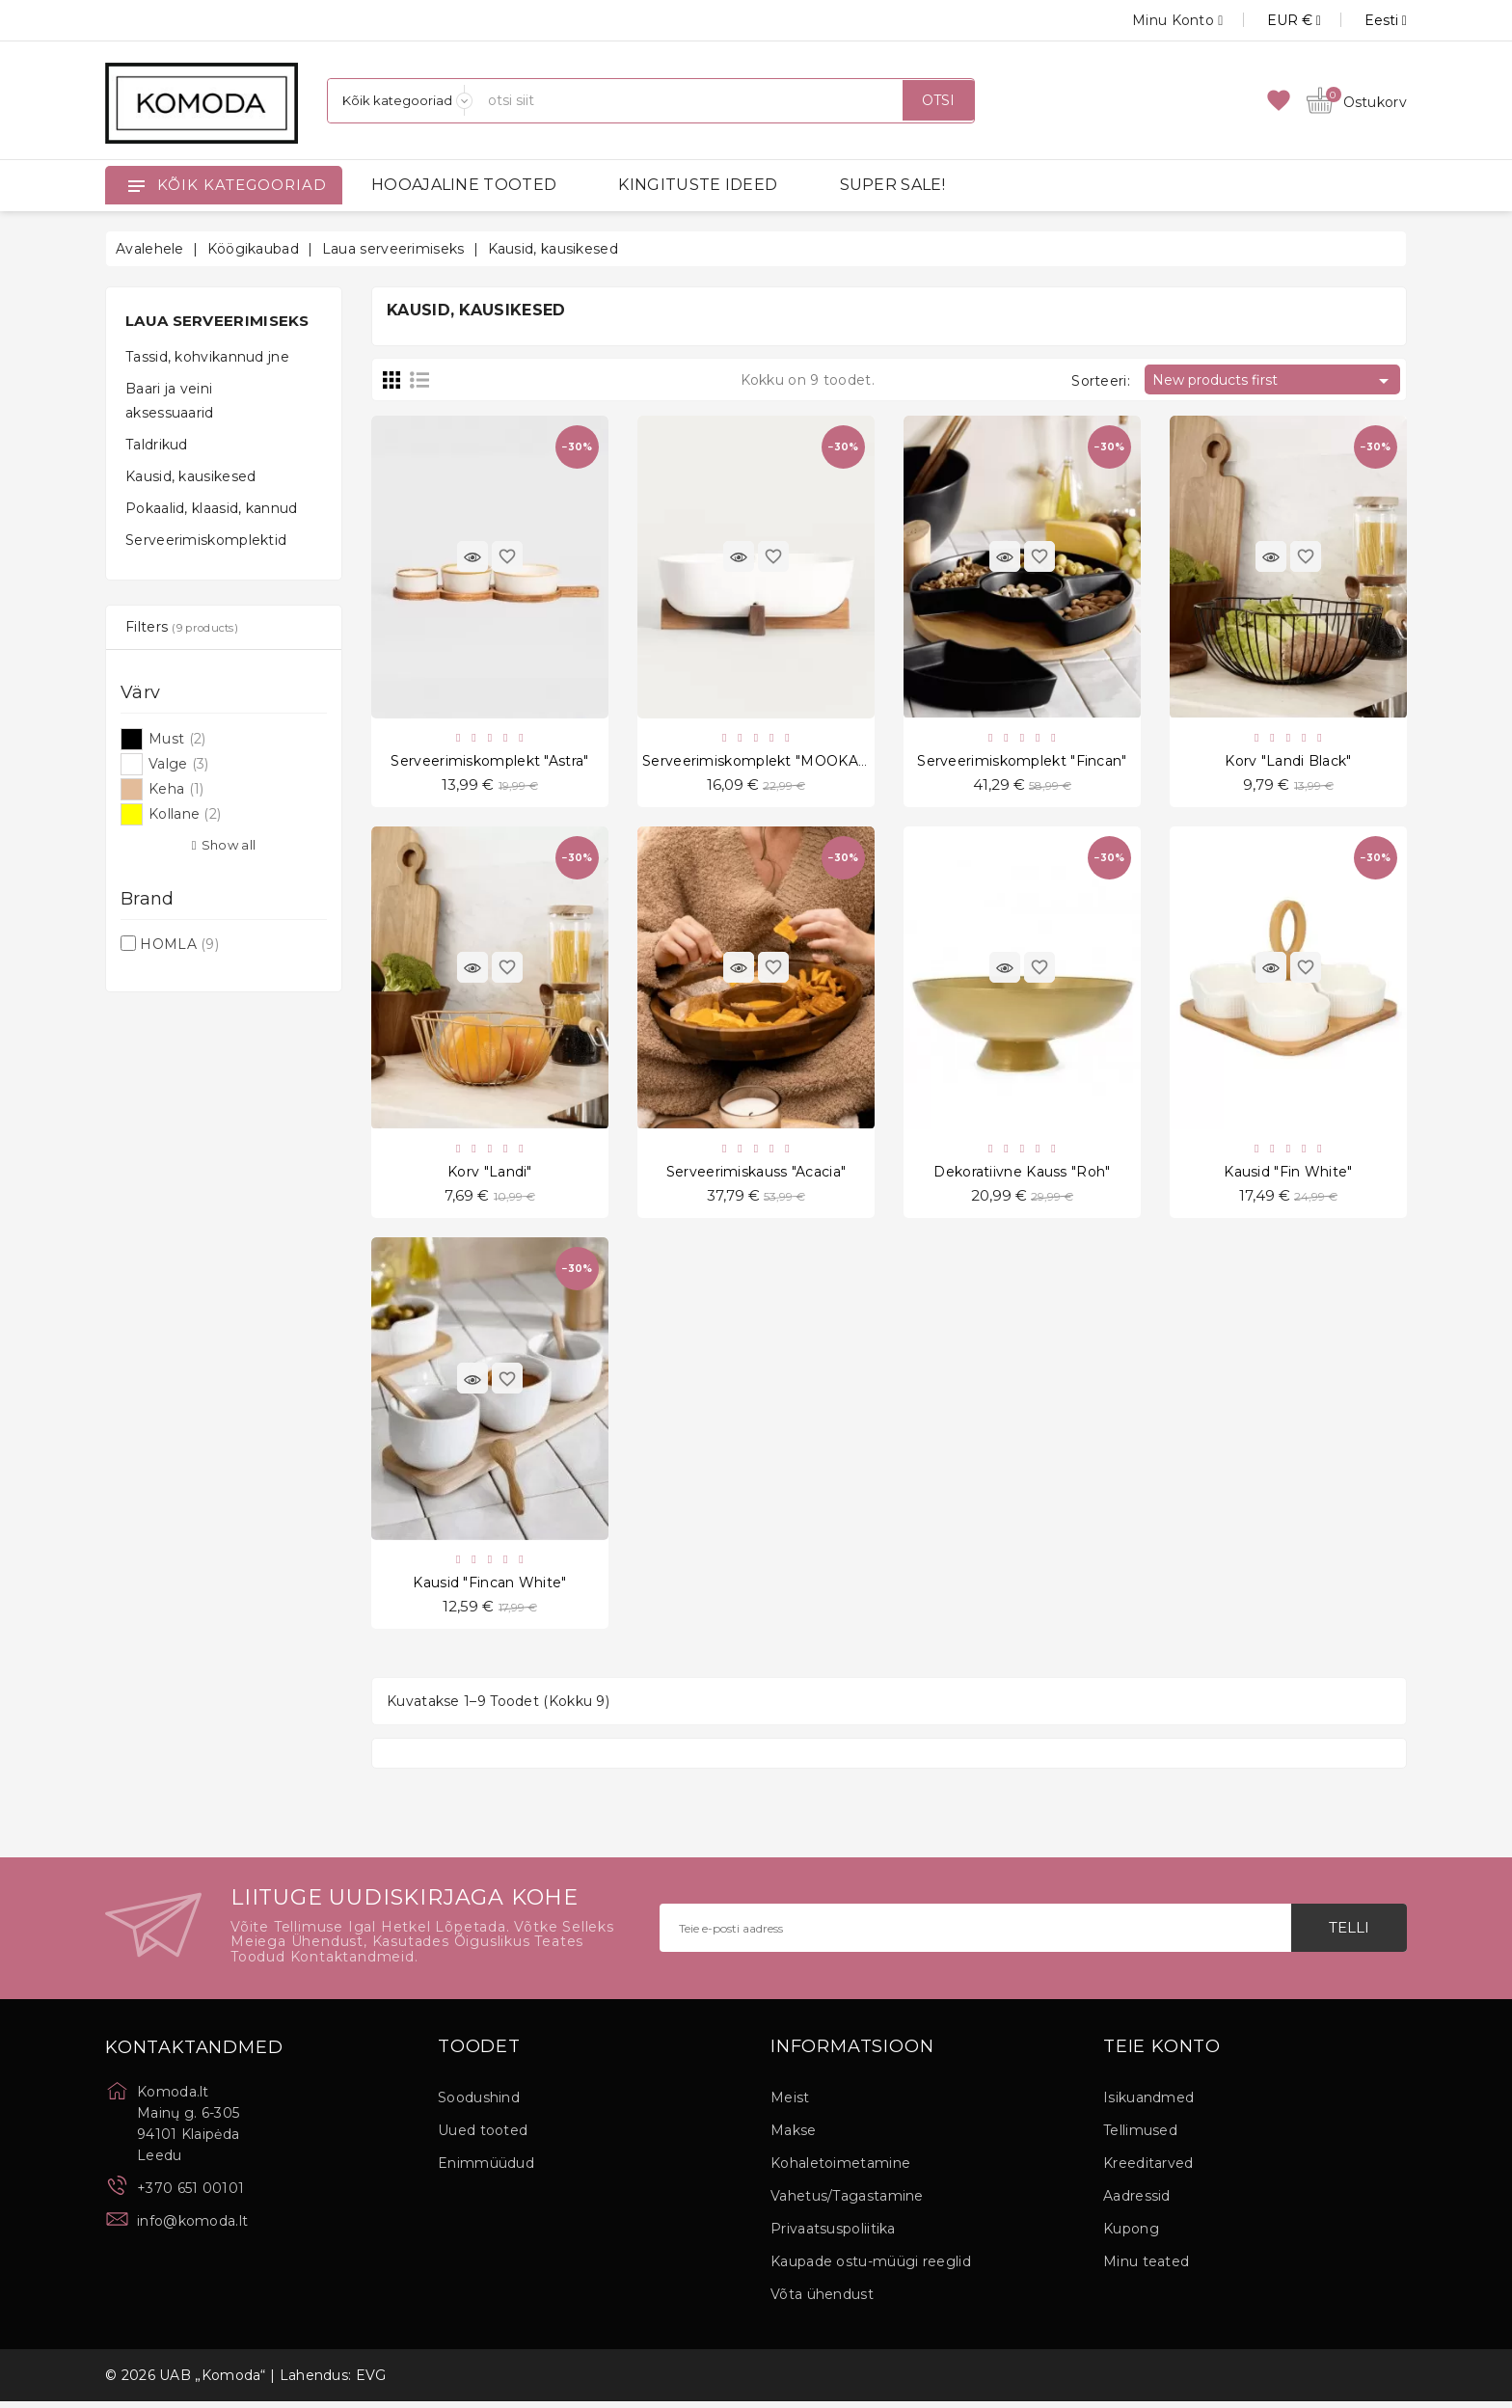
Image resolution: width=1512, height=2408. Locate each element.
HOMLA (179, 944)
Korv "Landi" (489, 1174)
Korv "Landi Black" (1288, 762)
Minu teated (1146, 2268)
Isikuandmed (1148, 2104)
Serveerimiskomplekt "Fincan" (1021, 762)
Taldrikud (156, 444)
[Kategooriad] (400, 100)
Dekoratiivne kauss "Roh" (1021, 1174)
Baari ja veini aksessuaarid (169, 400)
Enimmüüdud (486, 2169)
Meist (790, 2104)
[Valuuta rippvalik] (1272, 20)
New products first (1273, 380)
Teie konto (1162, 2054)
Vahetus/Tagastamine (847, 2202)
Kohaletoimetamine (840, 2169)
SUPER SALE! (892, 185)
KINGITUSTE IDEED (697, 185)
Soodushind (479, 2104)
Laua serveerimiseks (217, 320)
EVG (371, 2382)
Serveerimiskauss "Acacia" (756, 1174)
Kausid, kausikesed (190, 476)
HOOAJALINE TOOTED (463, 185)
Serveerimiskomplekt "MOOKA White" (776, 762)
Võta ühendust (822, 2301)
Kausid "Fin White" (1288, 1174)
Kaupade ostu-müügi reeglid (870, 2268)
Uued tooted (482, 2137)
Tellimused (1140, 2137)
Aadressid (1137, 2202)
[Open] (136, 185)
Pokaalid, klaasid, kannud (211, 508)
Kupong (1131, 2235)
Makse (793, 2137)
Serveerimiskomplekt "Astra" (489, 762)
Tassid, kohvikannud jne (207, 356)
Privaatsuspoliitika (833, 2235)
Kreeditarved (1148, 2169)
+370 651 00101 (190, 2195)
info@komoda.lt (192, 2227)
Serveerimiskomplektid (205, 540)
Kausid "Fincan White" (489, 1587)
